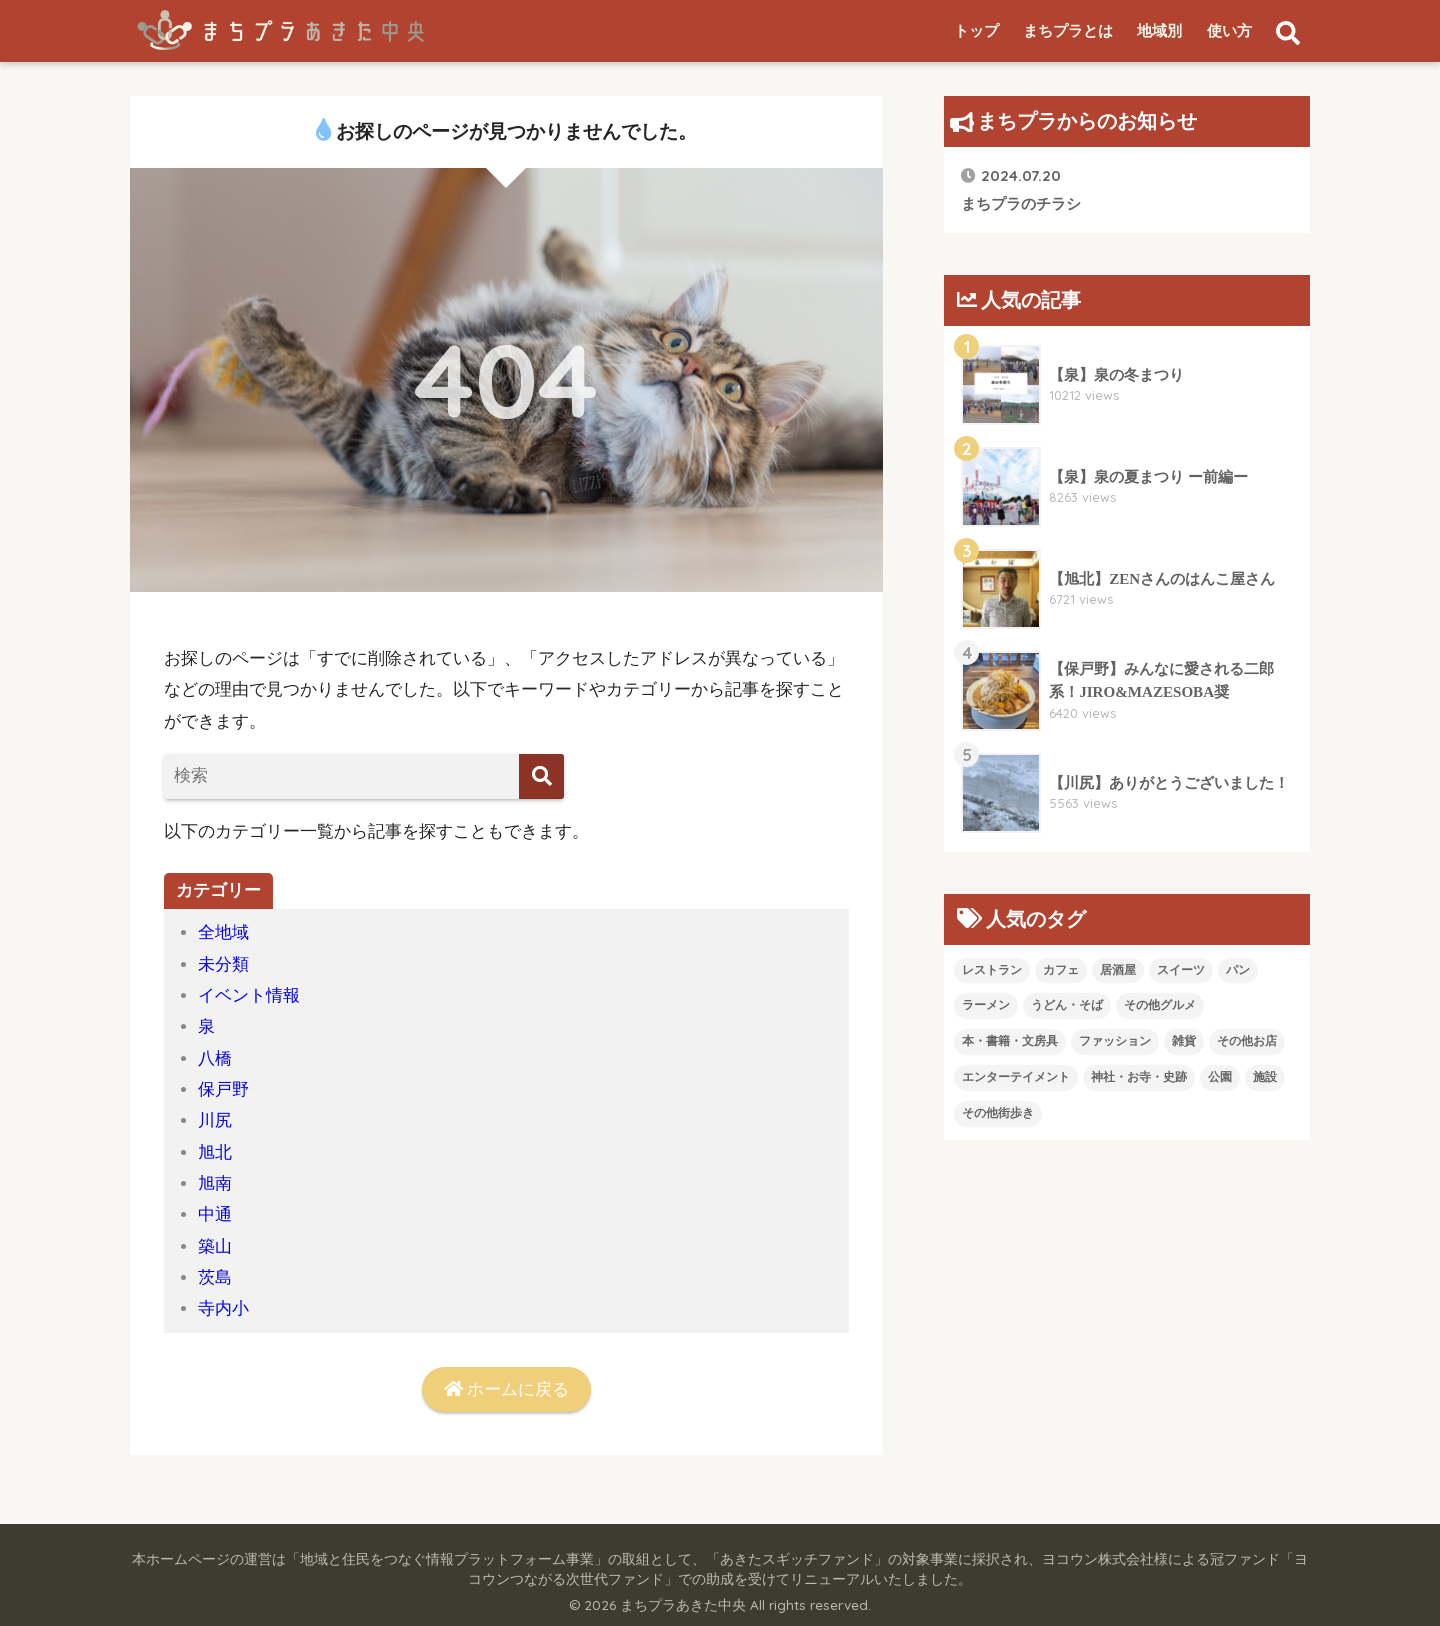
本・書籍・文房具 (1010, 1041)
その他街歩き (998, 1113)
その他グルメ (1160, 1005)
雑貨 (1184, 1041)
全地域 (223, 932)
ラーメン (986, 1005)
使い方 (1229, 31)
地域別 (1159, 31)
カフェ (1061, 970)
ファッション (1115, 1041)
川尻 (215, 1120)
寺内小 (223, 1308)
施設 (1265, 1077)
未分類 (223, 964)
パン (1238, 970)
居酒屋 (1118, 970)
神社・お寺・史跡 (1139, 1077)
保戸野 (223, 1089)
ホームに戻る (506, 1389)
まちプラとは (1068, 31)
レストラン (992, 970)
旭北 (215, 1152)
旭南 (215, 1183)
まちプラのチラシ (1021, 188)
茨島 (215, 1277)
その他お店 (1247, 1041)
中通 (215, 1214)
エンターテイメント (1016, 1077)
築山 (215, 1246)
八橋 (215, 1058)
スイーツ (1181, 970)
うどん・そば (1067, 1005)
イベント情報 (249, 995)
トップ (976, 31)
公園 (1220, 1077)
